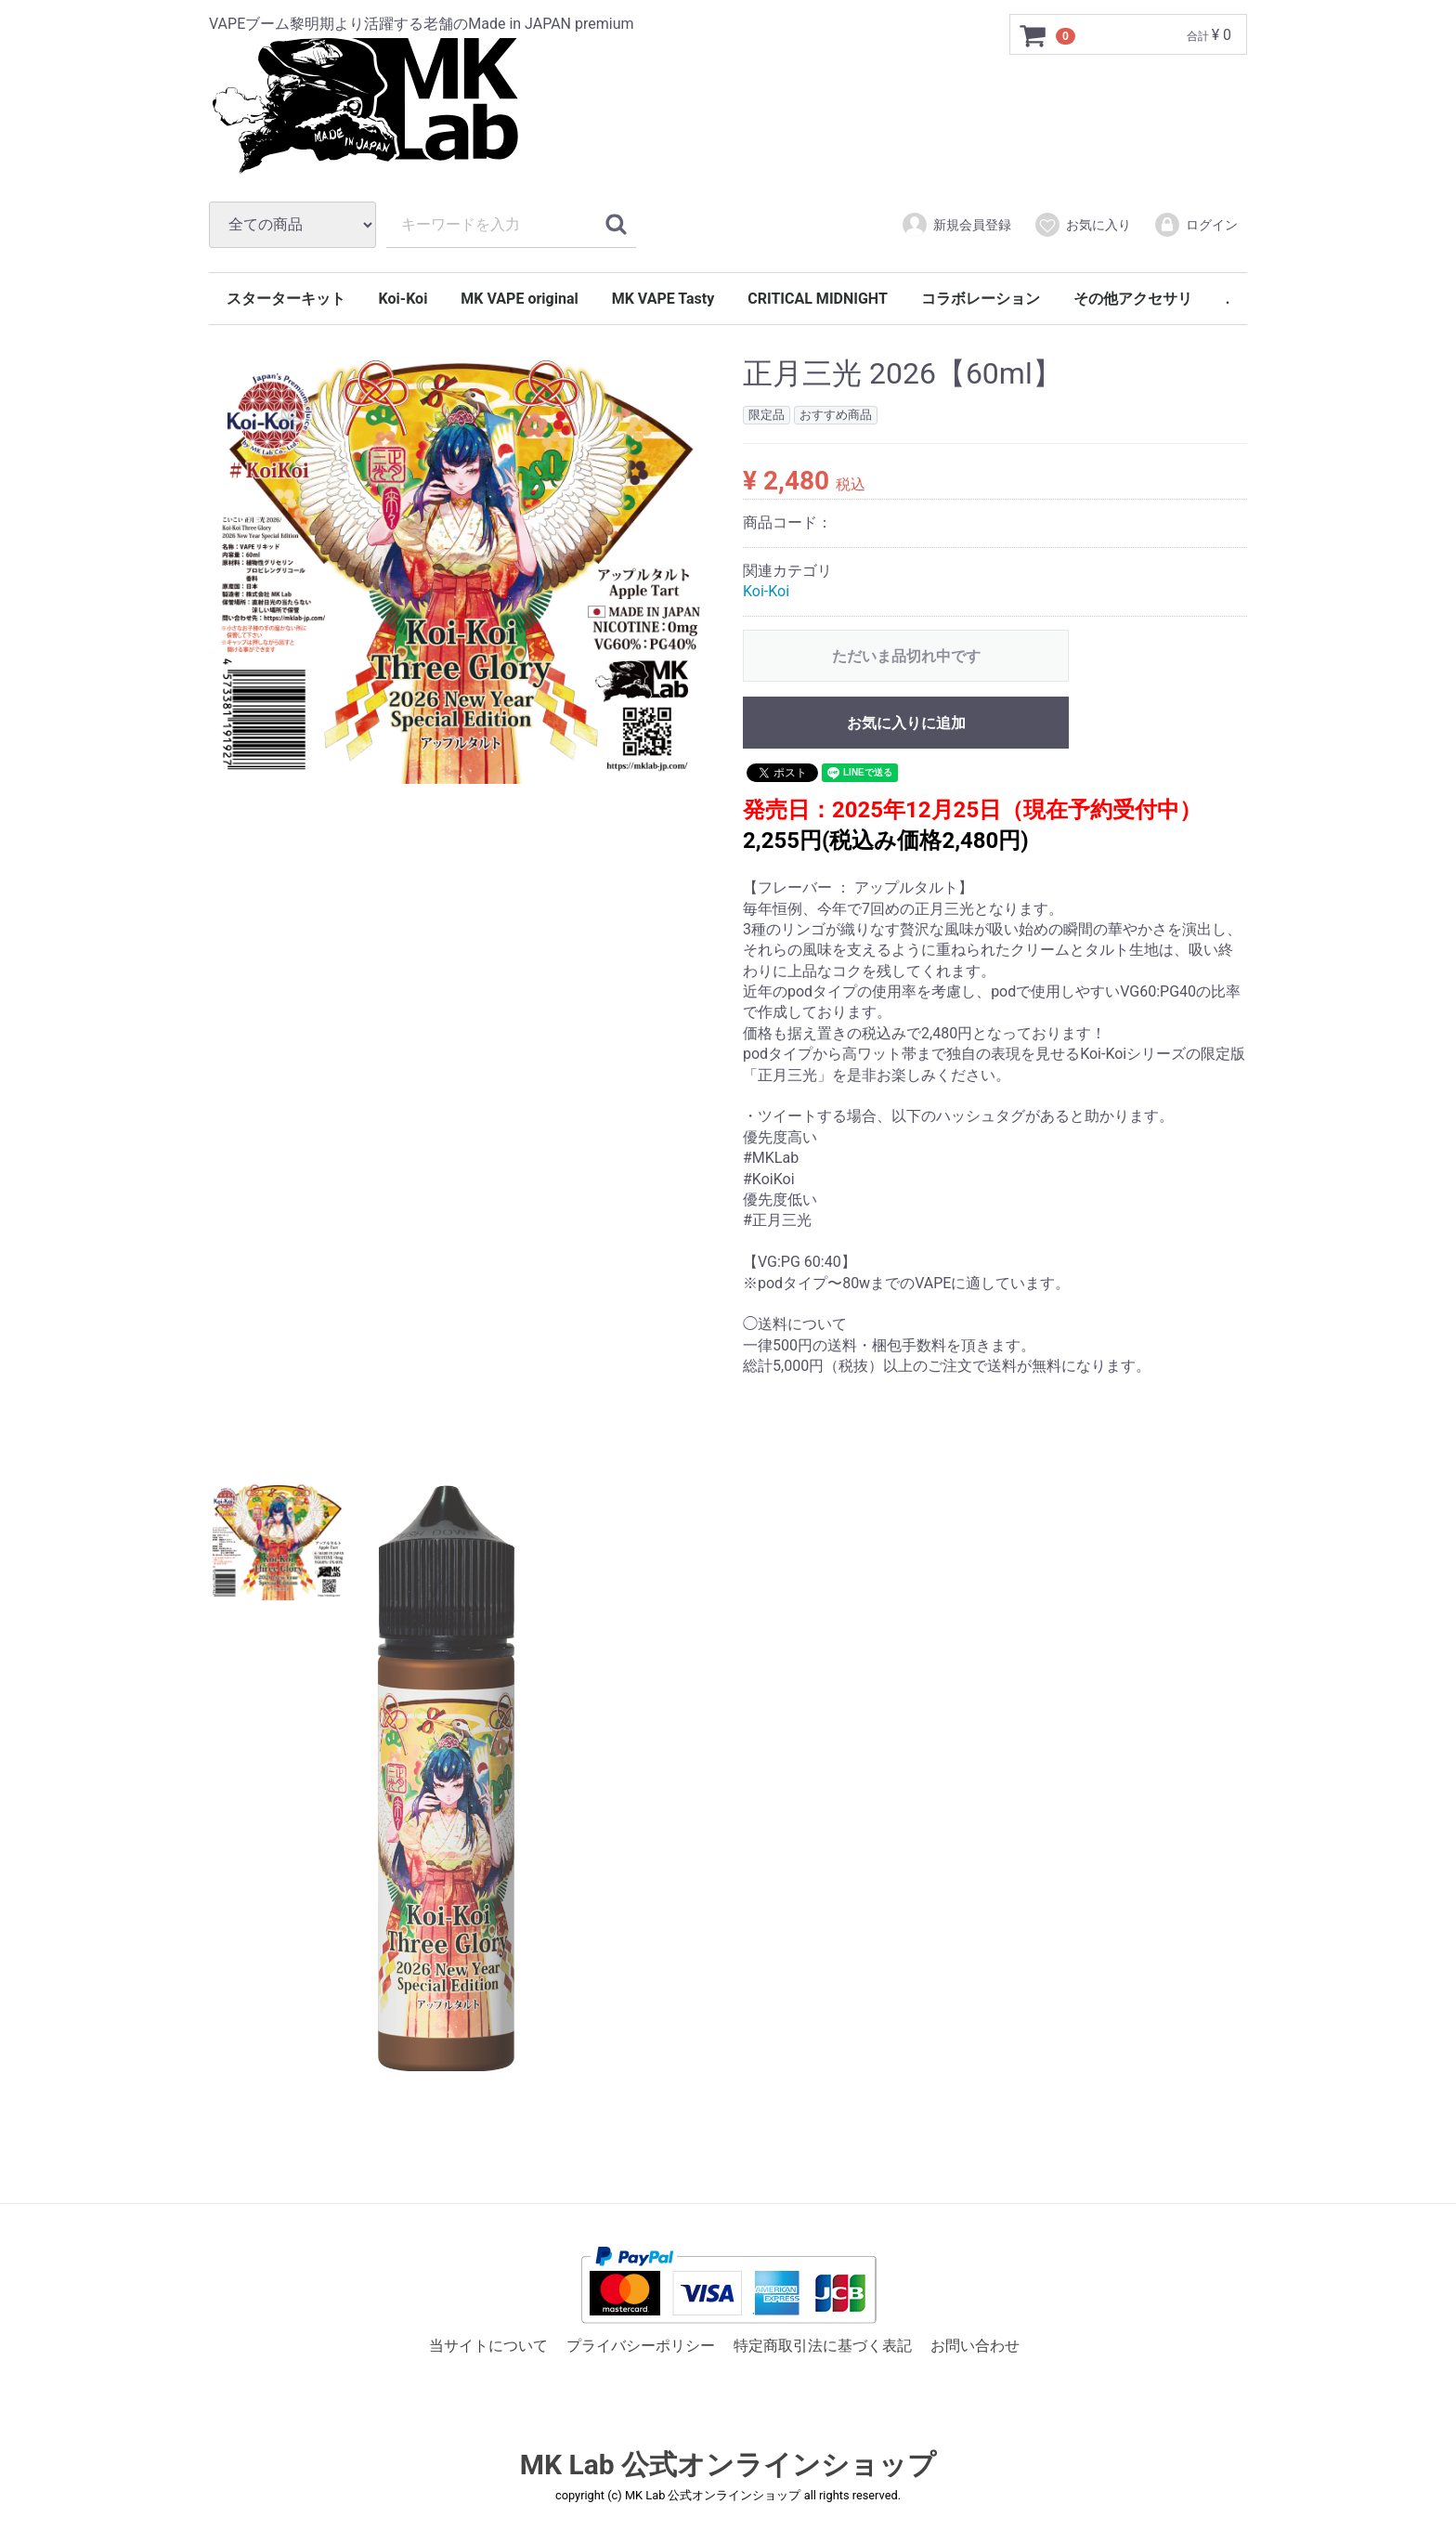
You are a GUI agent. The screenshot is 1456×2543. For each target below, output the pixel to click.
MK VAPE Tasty (663, 298)
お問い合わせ (975, 2345)
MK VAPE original (519, 298)
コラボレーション (980, 298)
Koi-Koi (403, 298)
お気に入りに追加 (906, 723)
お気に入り (1082, 225)
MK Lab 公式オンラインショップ (728, 2464)
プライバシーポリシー (640, 2345)
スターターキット (286, 298)
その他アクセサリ (1132, 298)
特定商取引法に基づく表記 (823, 2345)
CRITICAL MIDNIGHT (818, 298)
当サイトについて (488, 2345)
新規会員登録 (956, 225)
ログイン (1195, 225)
